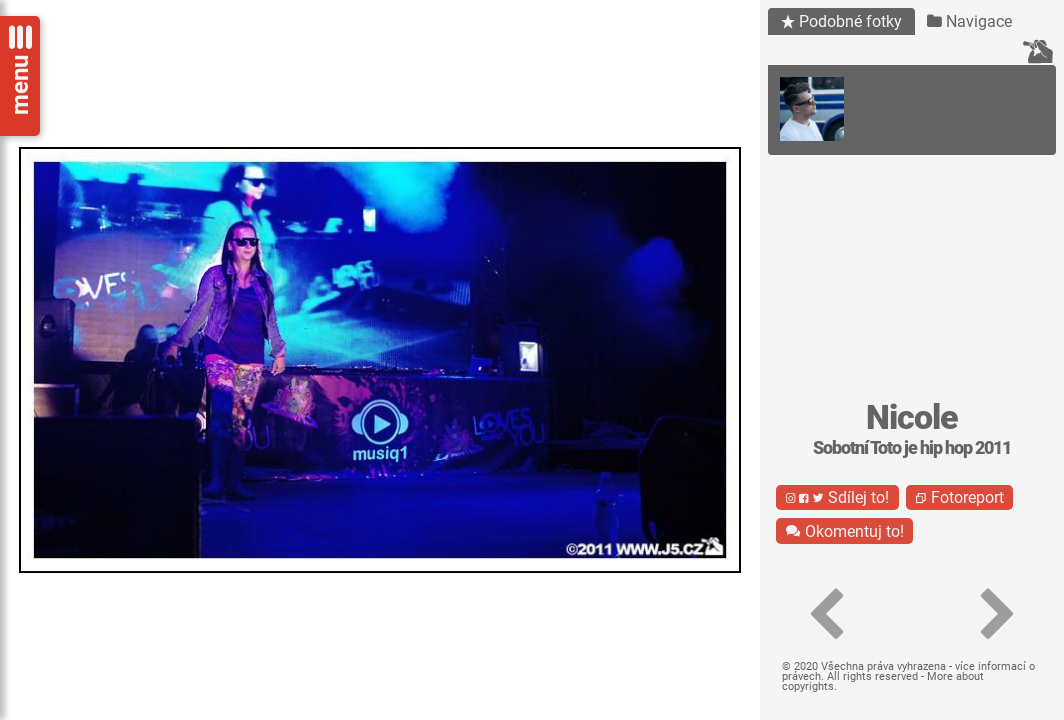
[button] (826, 615)
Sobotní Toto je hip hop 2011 (912, 448)
